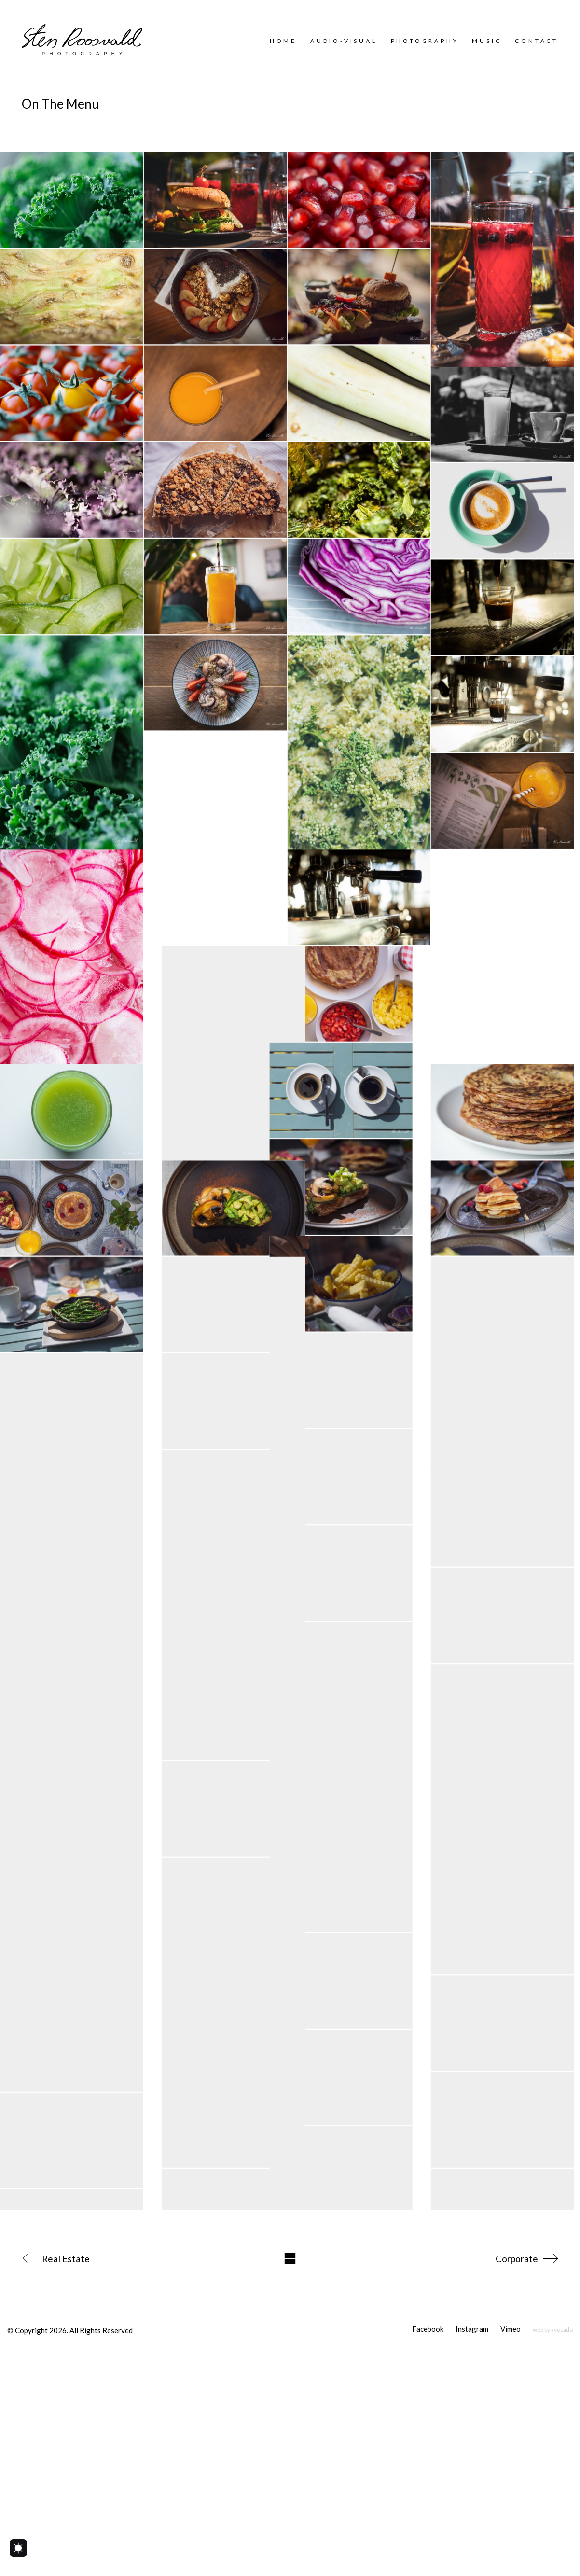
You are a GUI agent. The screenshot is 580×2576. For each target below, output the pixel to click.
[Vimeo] (510, 2554)
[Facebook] (427, 2554)
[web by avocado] (553, 2554)
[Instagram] (472, 2554)
